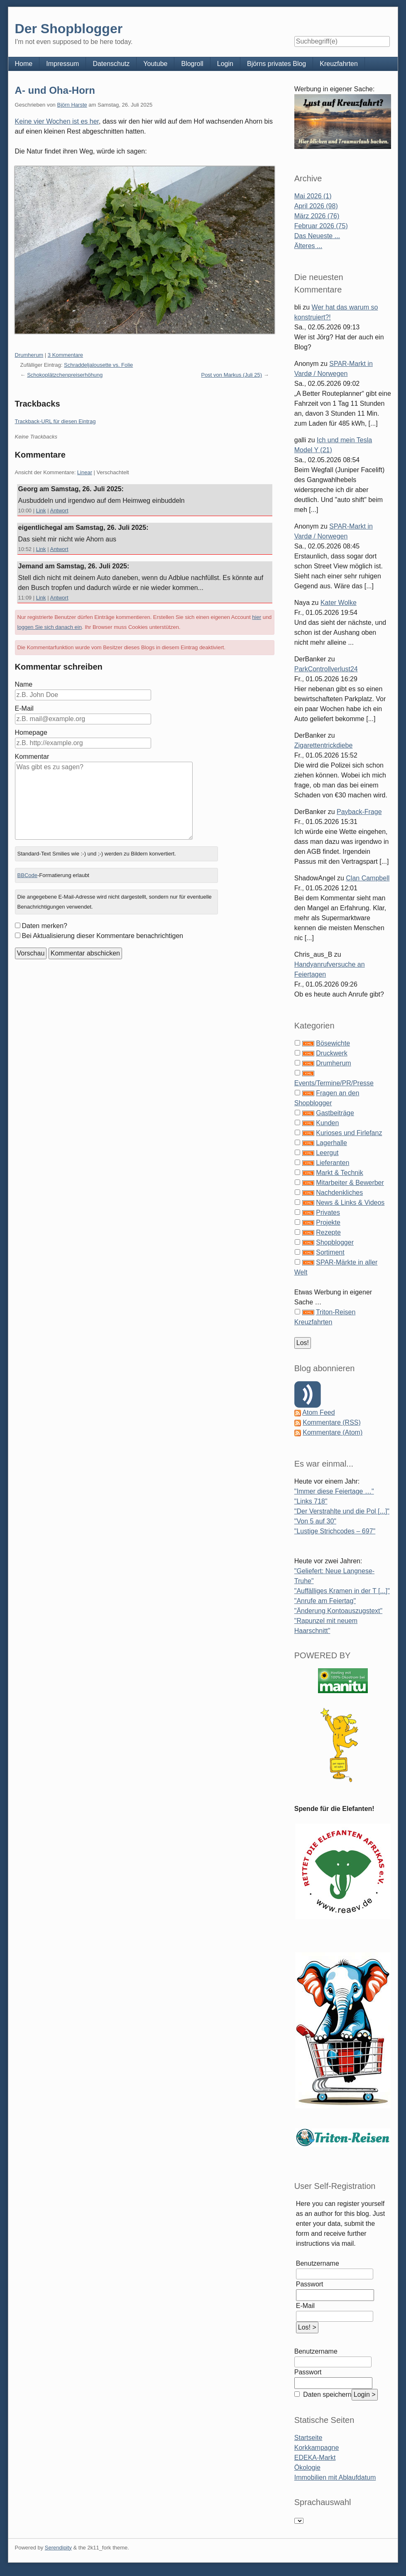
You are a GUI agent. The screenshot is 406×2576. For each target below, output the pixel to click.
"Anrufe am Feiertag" (325, 1600)
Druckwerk (331, 1053)
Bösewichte (333, 1043)
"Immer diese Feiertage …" (334, 1491)
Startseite (308, 2437)
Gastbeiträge (335, 1112)
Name (24, 684)
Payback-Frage (359, 811)
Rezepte (328, 1232)
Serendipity (58, 2547)
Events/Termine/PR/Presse (334, 1083)
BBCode (27, 875)
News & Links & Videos (350, 1202)
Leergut (327, 1152)
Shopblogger (335, 1242)
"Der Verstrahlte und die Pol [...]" (341, 1511)
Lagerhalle (331, 1142)
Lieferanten (332, 1162)
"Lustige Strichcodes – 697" (334, 1531)
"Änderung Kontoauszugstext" (338, 1610)
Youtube (155, 63)
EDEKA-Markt (315, 2457)
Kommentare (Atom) (332, 1432)
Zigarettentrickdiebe (323, 745)
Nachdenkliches (339, 1192)
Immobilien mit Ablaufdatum (335, 2477)
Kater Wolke (338, 602)
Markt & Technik (339, 1172)
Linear (84, 472)
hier (256, 617)
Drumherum (29, 355)
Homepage (31, 732)
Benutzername (317, 2263)
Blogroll (192, 63)
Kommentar (32, 756)
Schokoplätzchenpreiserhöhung (65, 375)
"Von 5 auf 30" (315, 1521)
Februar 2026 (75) (321, 225)
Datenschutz (111, 63)
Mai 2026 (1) (313, 196)
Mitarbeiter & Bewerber (350, 1182)
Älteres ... (308, 245)
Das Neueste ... (317, 235)
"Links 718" (311, 1501)
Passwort (309, 2284)
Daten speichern (326, 2394)
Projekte (328, 1222)
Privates (328, 1212)
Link (41, 510)
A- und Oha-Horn (55, 90)
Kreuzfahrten (339, 63)
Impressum (62, 63)
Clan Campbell (367, 878)
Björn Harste (72, 105)
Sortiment (330, 1252)
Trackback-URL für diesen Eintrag (55, 421)
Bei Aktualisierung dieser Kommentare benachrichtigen (102, 935)
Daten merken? (44, 925)
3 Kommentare (65, 355)
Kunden (327, 1122)
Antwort (59, 510)
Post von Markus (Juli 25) (231, 375)
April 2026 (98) (316, 206)
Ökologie (307, 2467)
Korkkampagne (316, 2447)
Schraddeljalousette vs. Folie (98, 365)
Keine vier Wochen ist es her (57, 121)
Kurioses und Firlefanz (349, 1132)
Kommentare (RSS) (332, 1422)
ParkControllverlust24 (326, 669)
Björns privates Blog (276, 63)
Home (24, 63)
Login (225, 63)
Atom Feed (318, 1412)
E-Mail (24, 708)
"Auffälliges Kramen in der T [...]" (342, 1590)
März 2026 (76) (317, 215)
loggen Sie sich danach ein (49, 627)
